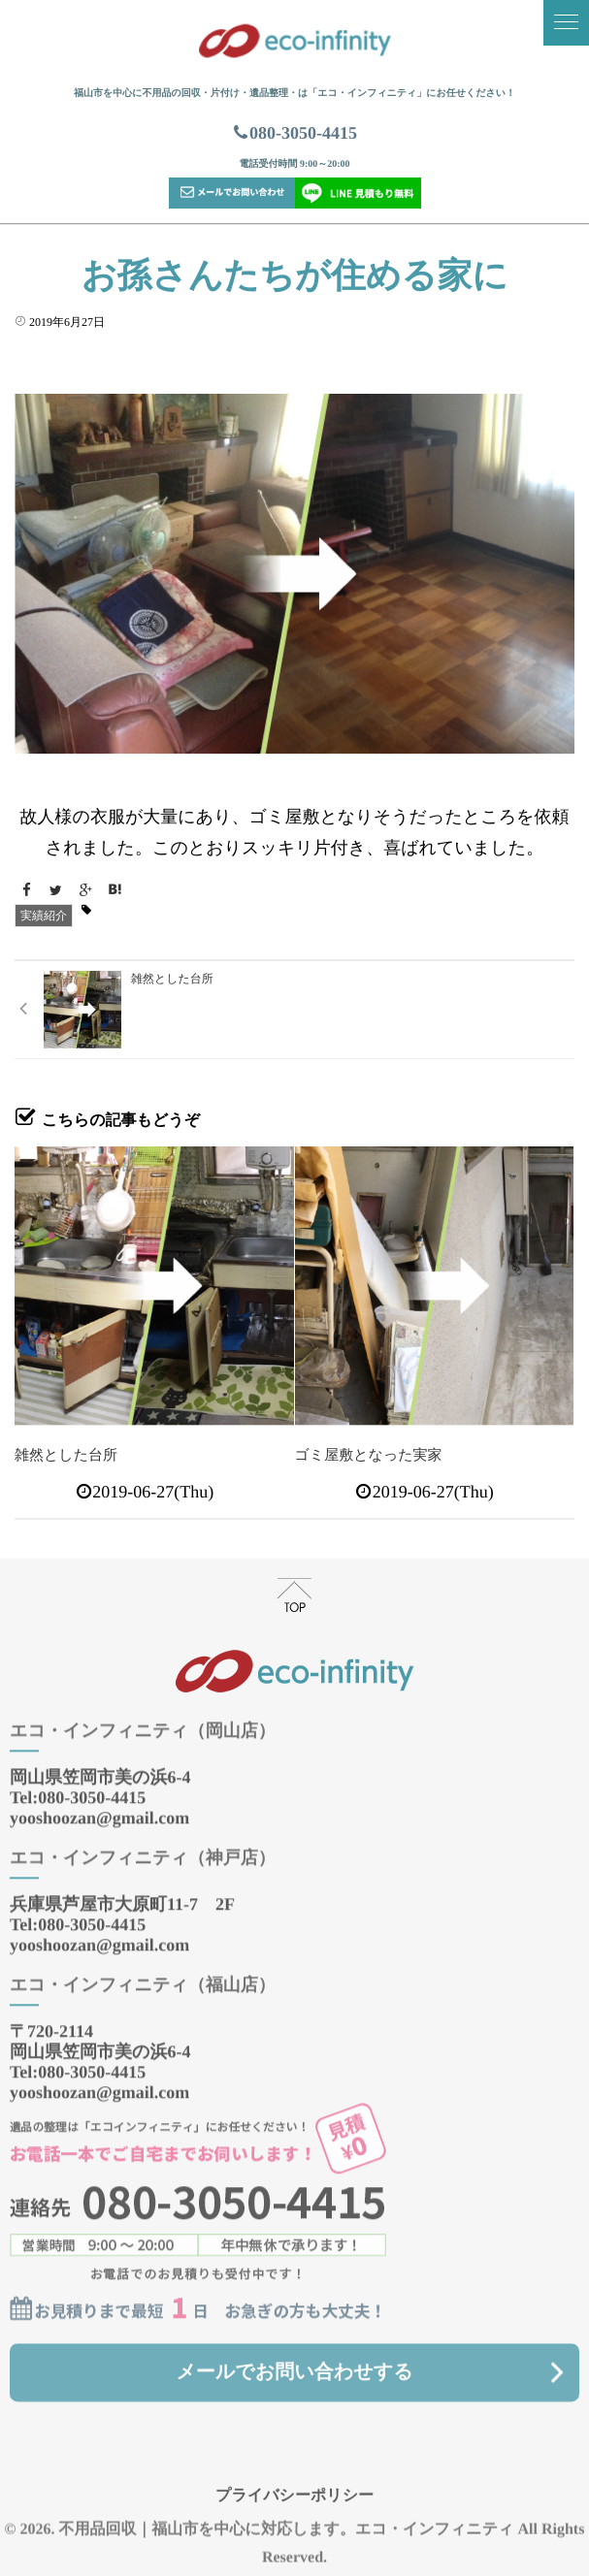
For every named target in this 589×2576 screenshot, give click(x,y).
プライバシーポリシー (294, 2480)
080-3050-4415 (294, 133)
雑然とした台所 (66, 1456)
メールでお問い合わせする (294, 2356)
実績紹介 (43, 915)
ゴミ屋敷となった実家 (368, 1456)
